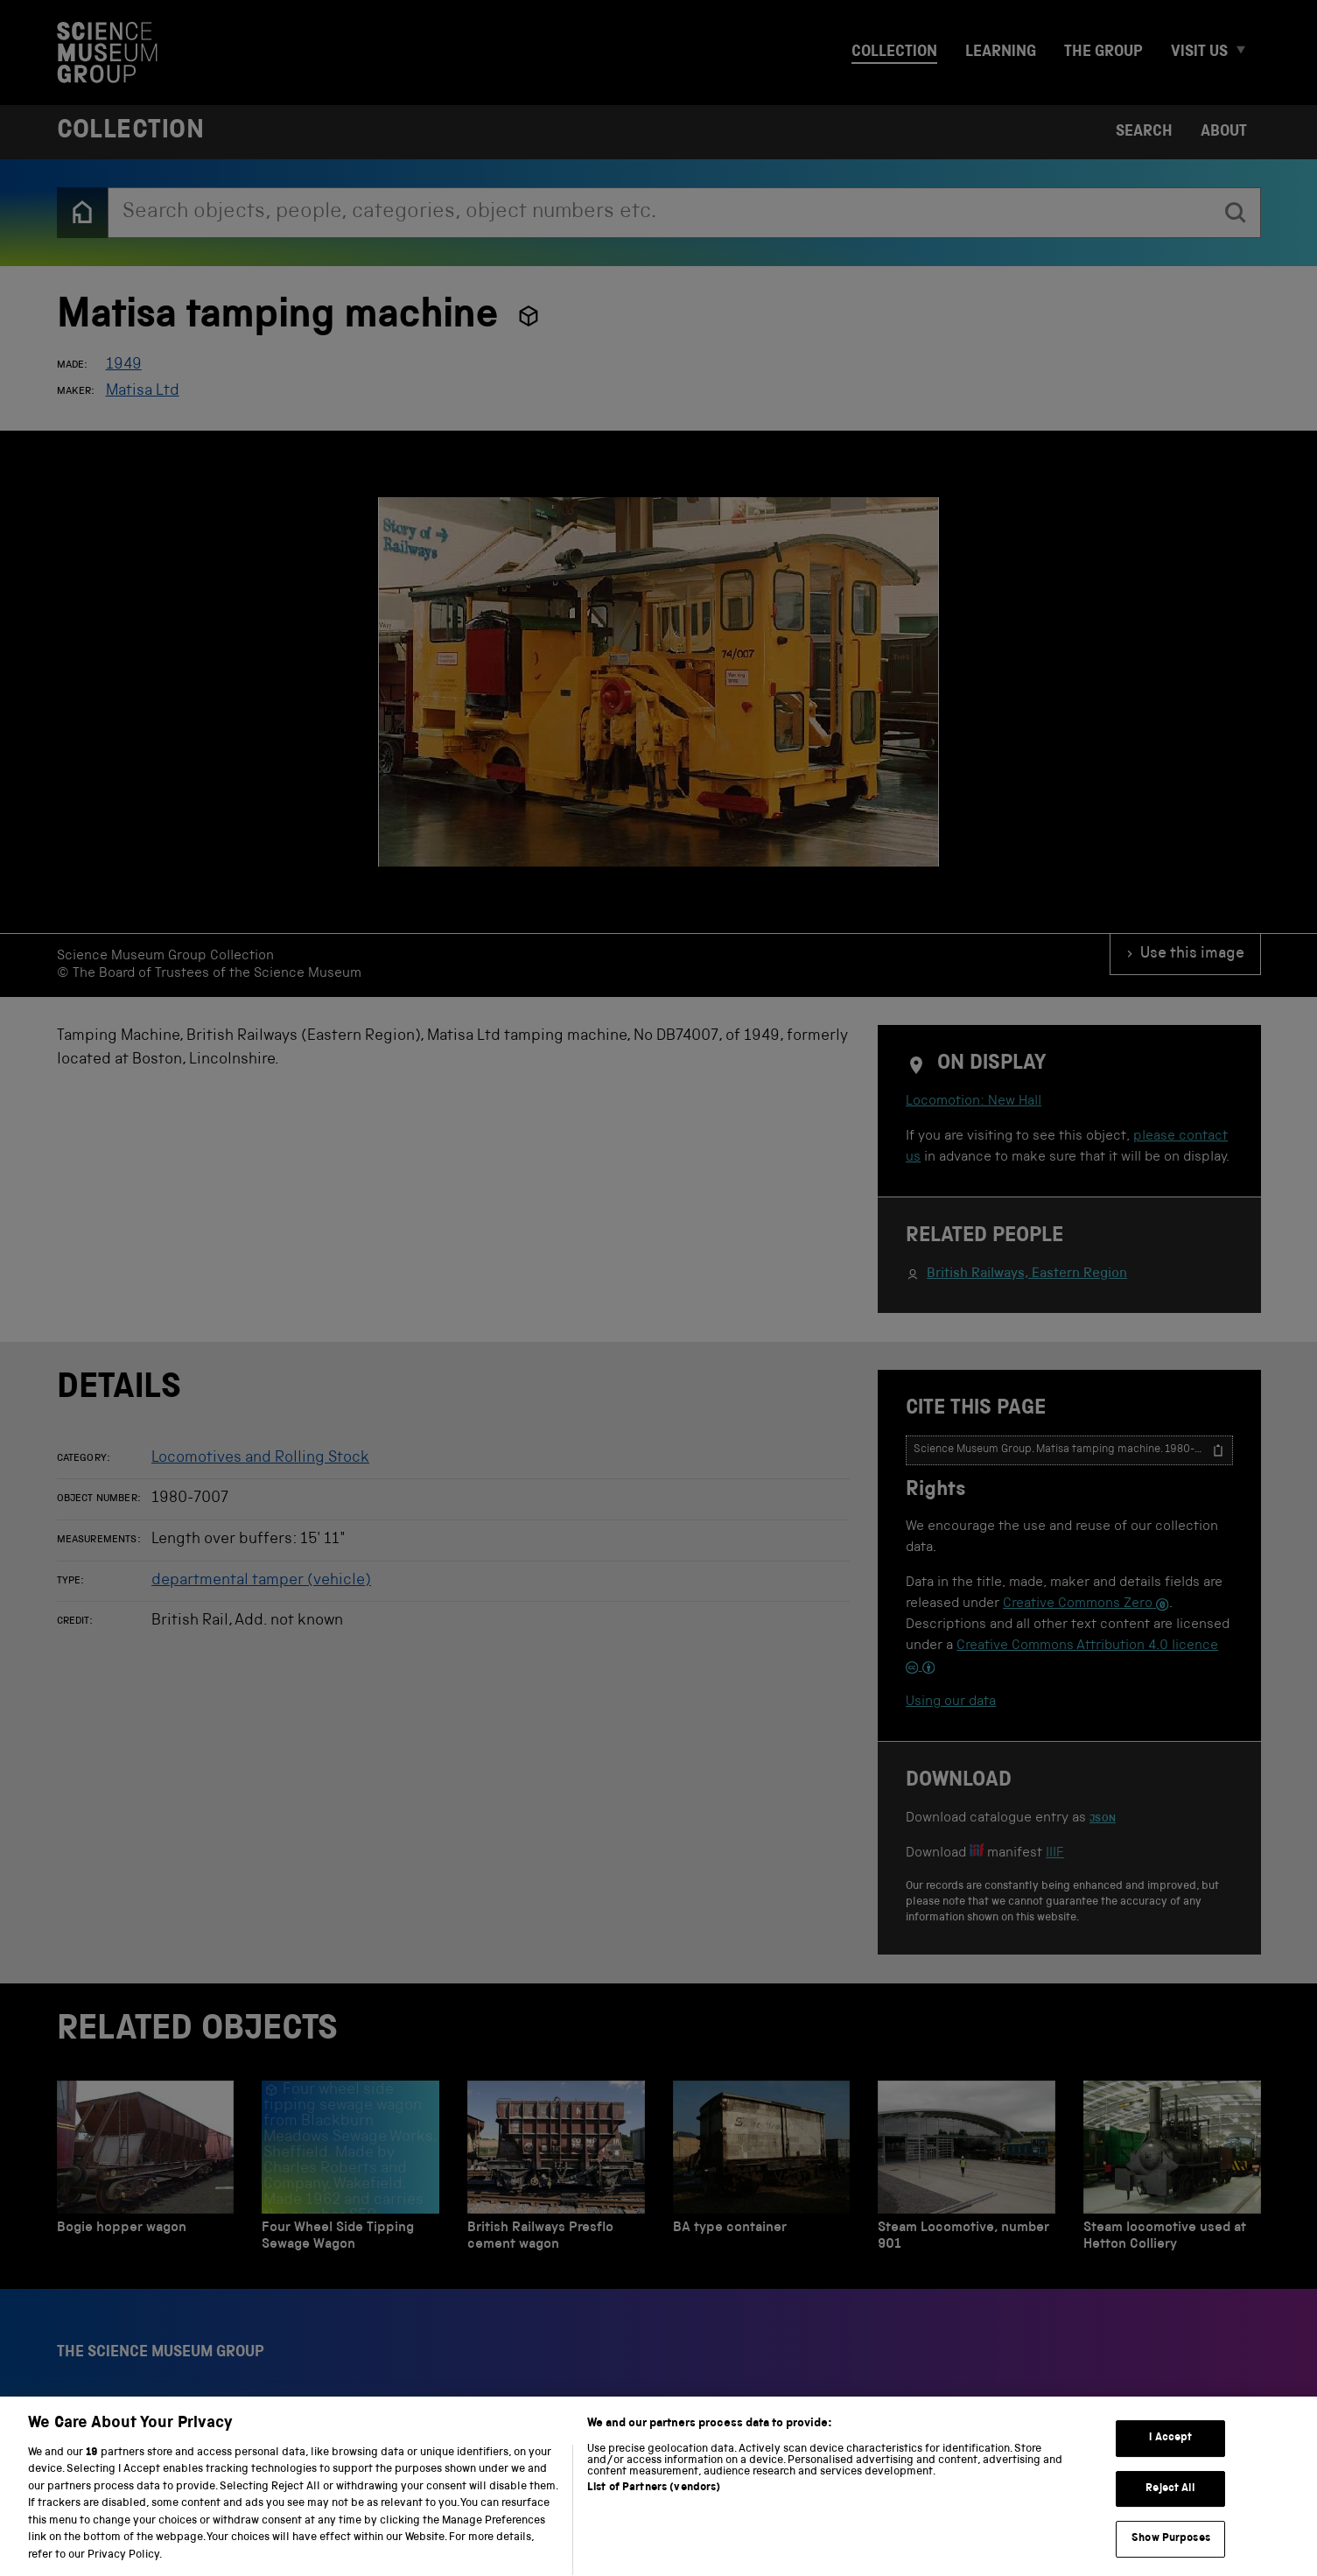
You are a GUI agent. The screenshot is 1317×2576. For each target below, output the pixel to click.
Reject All (1170, 2512)
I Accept (1170, 2461)
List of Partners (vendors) (653, 2511)
